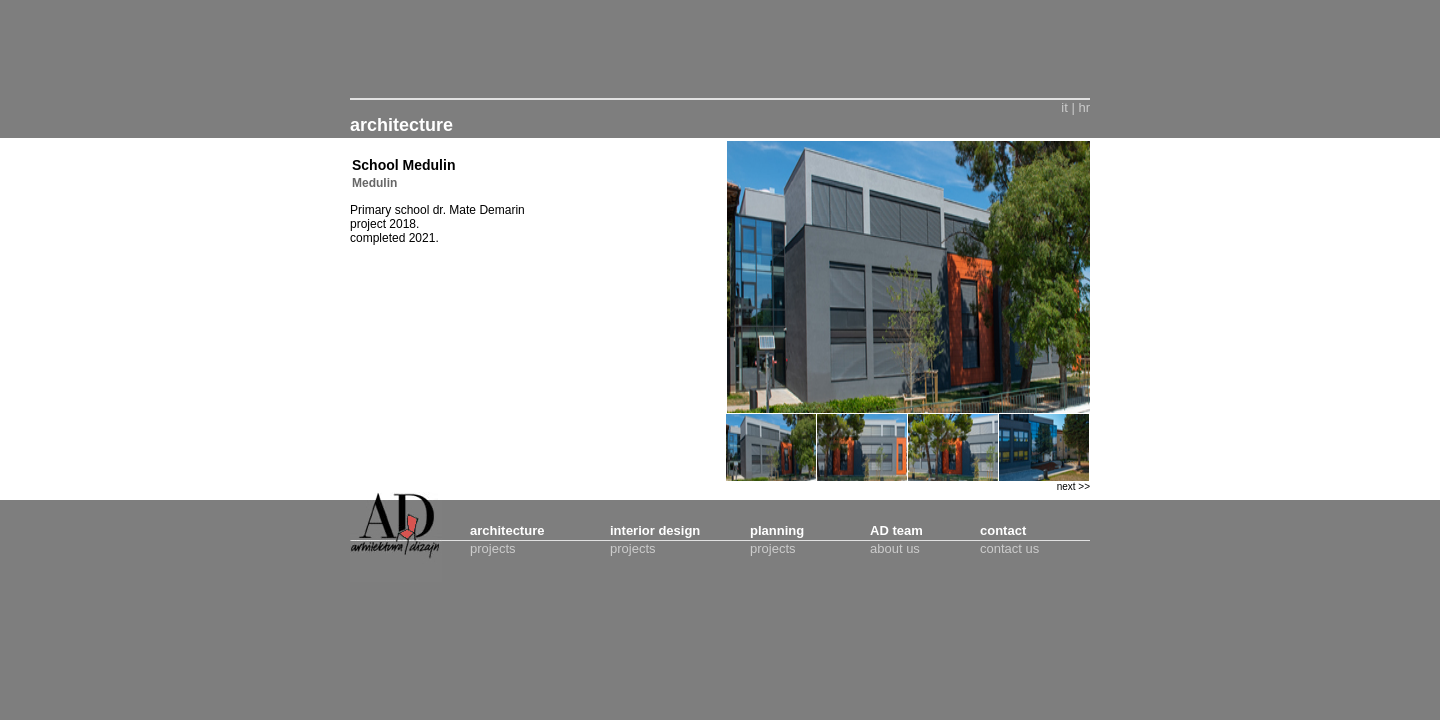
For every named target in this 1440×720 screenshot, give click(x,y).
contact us (1009, 548)
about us (895, 548)
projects (493, 548)
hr (1084, 107)
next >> (1073, 486)
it (1064, 107)
